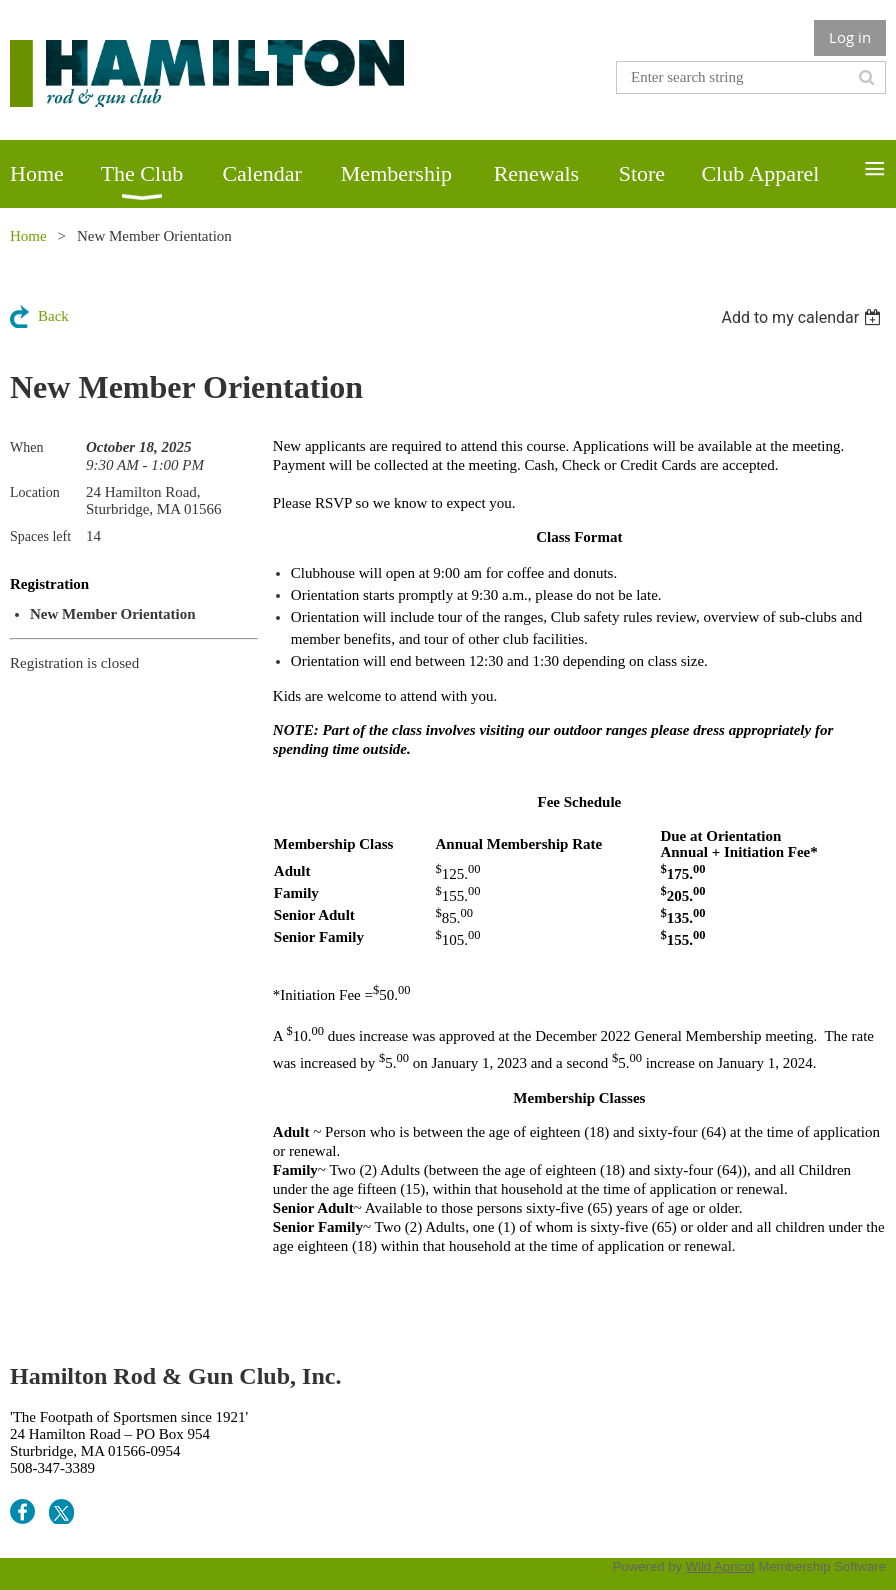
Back (53, 316)
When (26, 447)
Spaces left (40, 536)
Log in (850, 37)
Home (28, 236)
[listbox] (803, 317)
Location (35, 492)
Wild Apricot (720, 1566)
